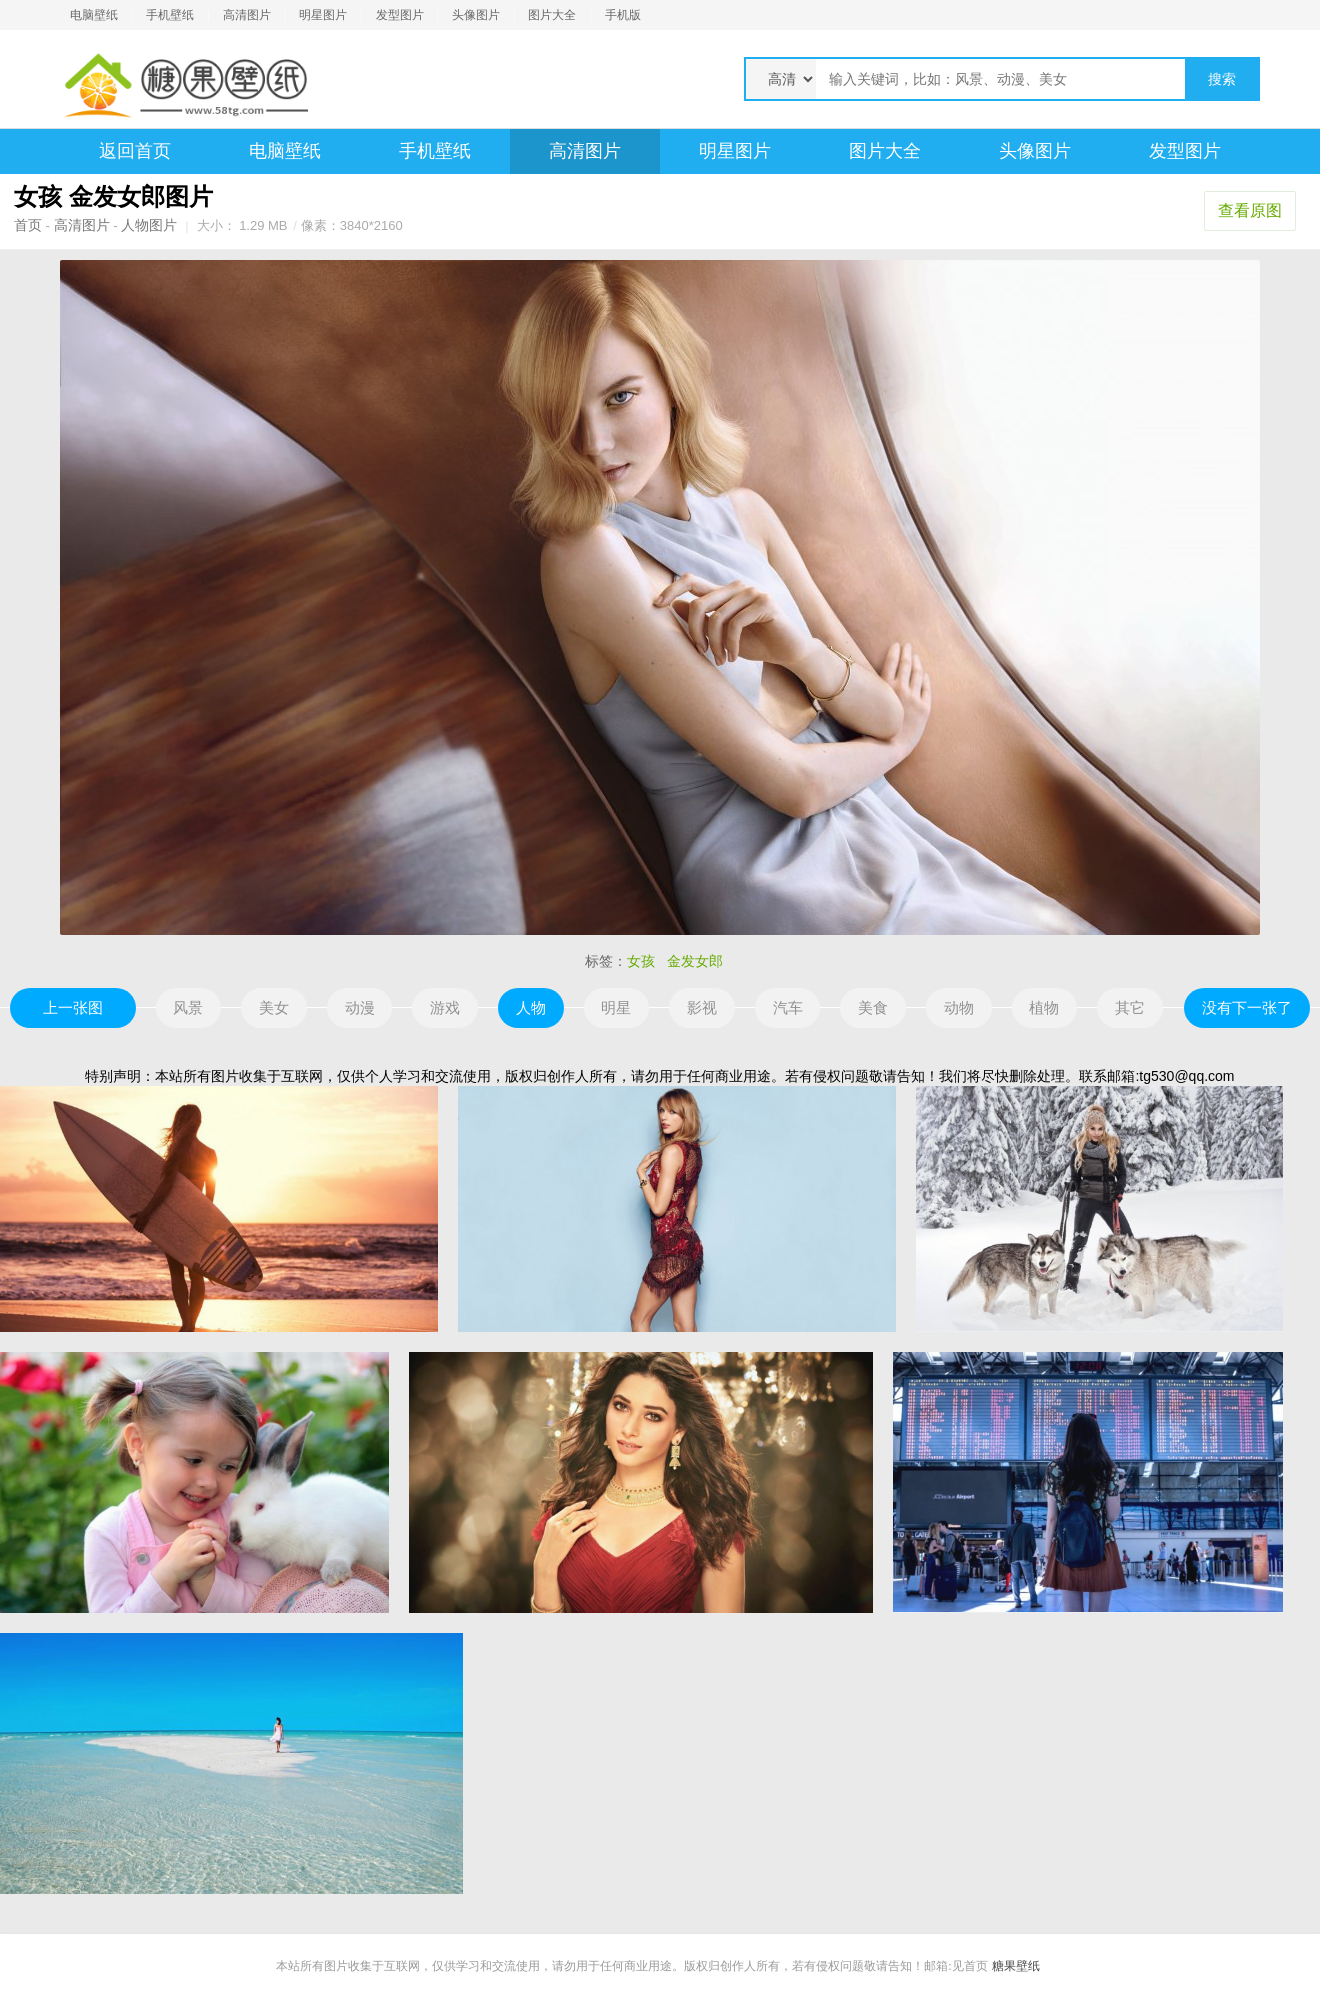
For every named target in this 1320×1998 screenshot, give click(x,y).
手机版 (623, 15)
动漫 (360, 1007)
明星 (616, 1007)
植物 (1044, 1007)
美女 (274, 1007)
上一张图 (73, 1007)
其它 (1130, 1007)
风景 (188, 1007)
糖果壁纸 (1016, 1966)
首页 (28, 225)
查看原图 (1250, 210)
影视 (702, 1007)
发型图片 (400, 15)
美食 (873, 1007)
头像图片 (476, 15)
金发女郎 (695, 961)
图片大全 (552, 15)
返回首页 (135, 151)
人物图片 (149, 225)
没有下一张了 (1247, 1007)
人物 (531, 1007)
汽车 (788, 1007)
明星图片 (323, 15)
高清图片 (247, 15)
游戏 (445, 1007)
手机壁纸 (170, 15)
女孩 (641, 961)
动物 (959, 1007)
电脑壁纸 (94, 15)
